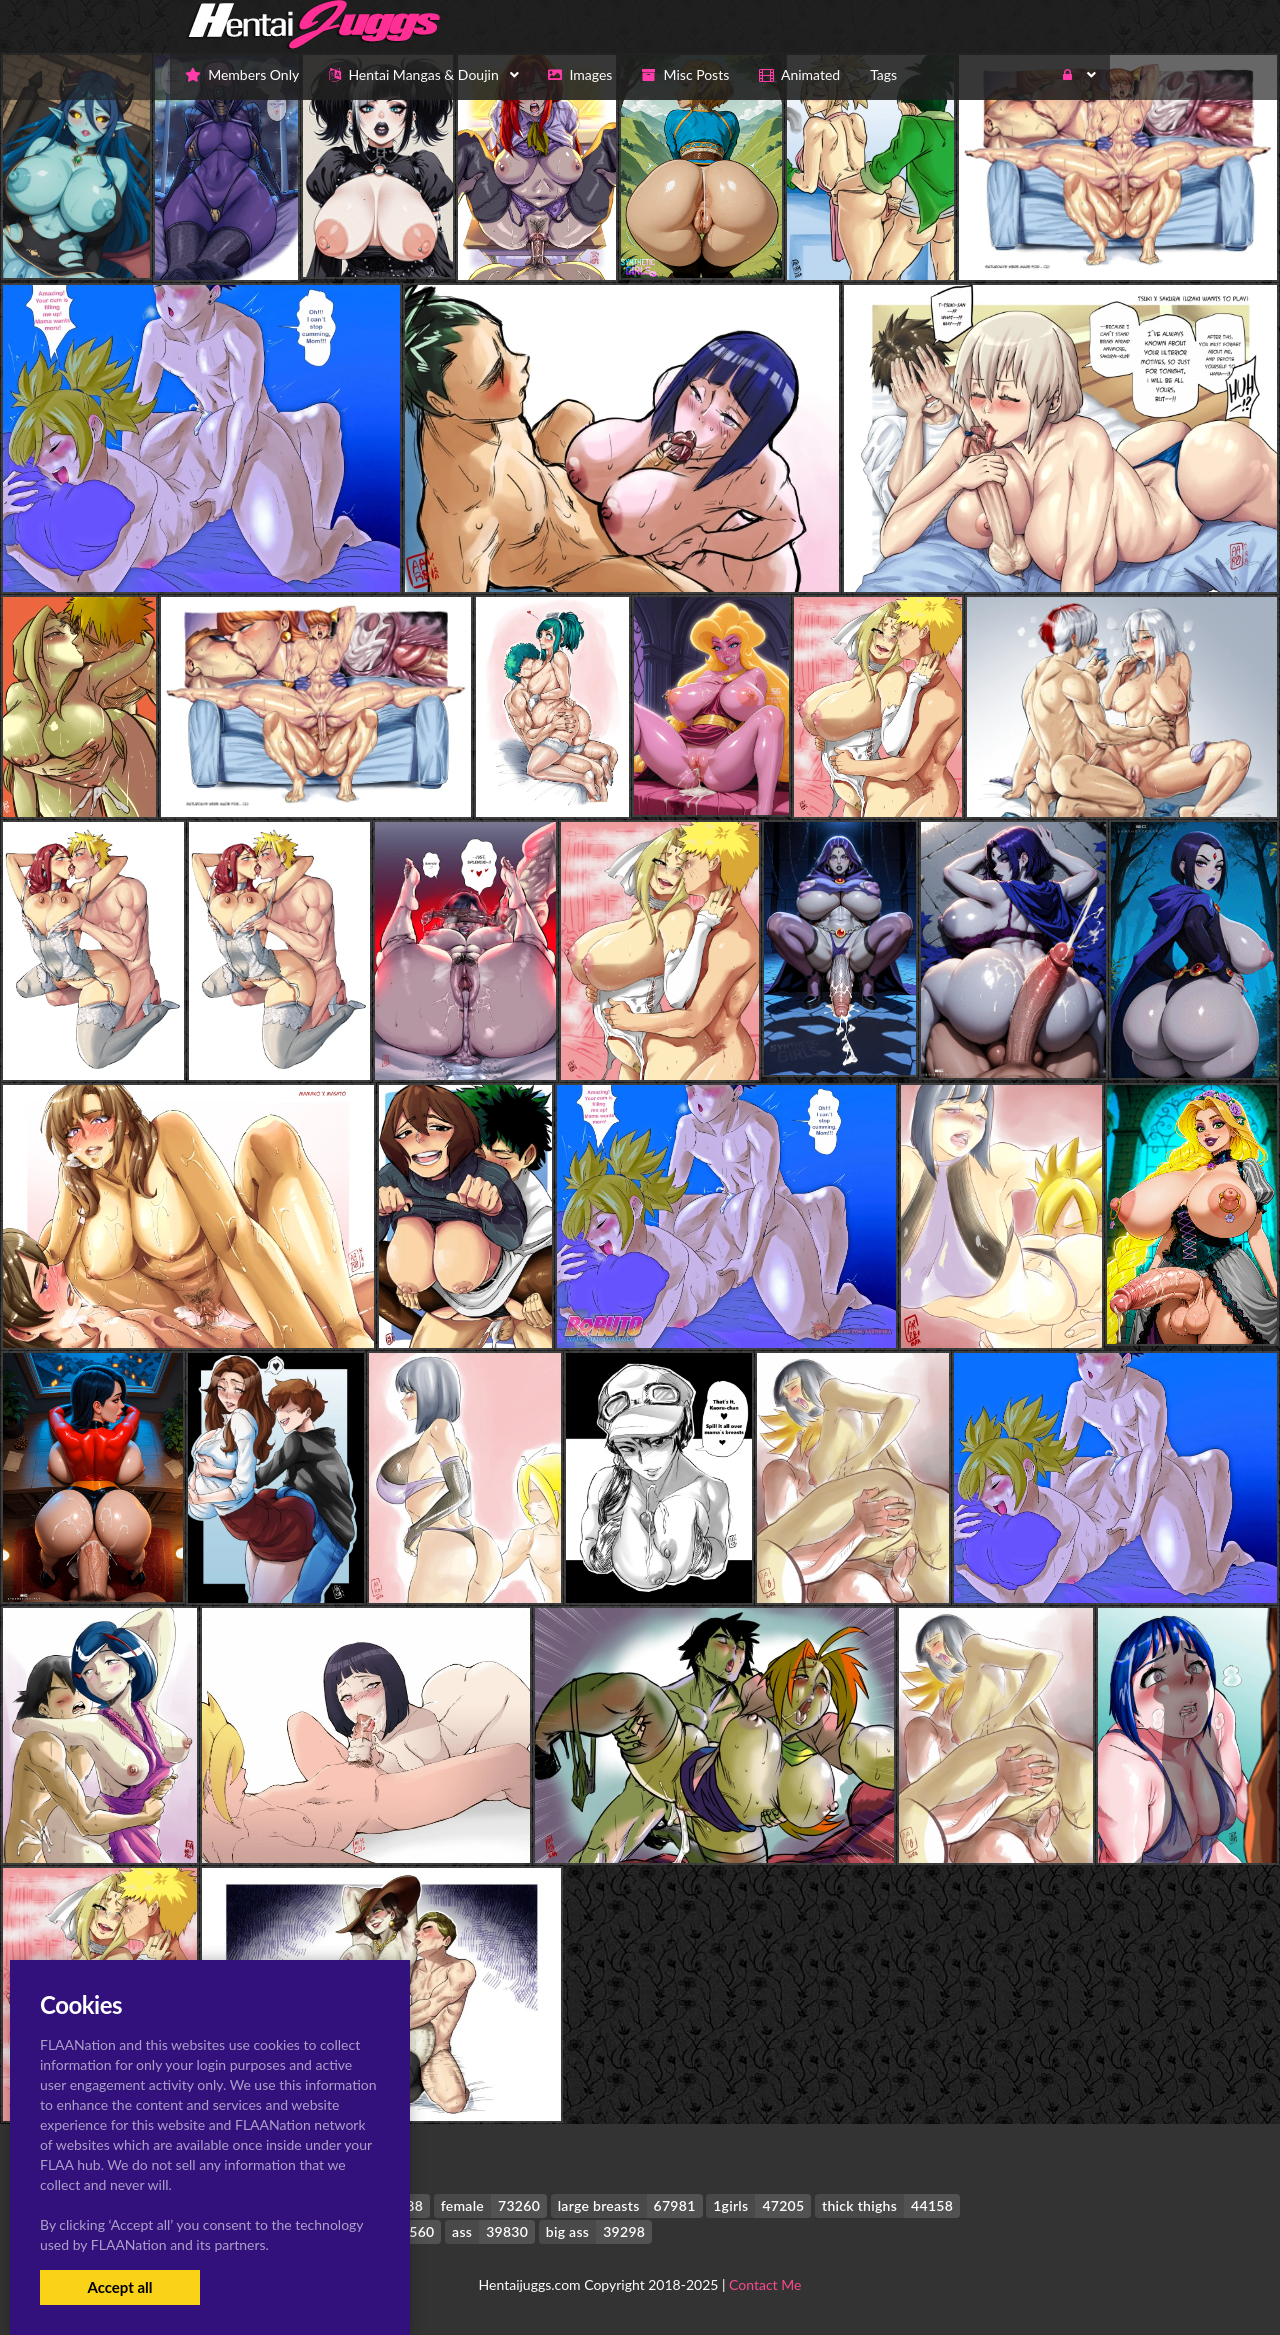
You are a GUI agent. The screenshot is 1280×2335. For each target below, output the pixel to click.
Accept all (119, 2287)
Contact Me (765, 2284)
